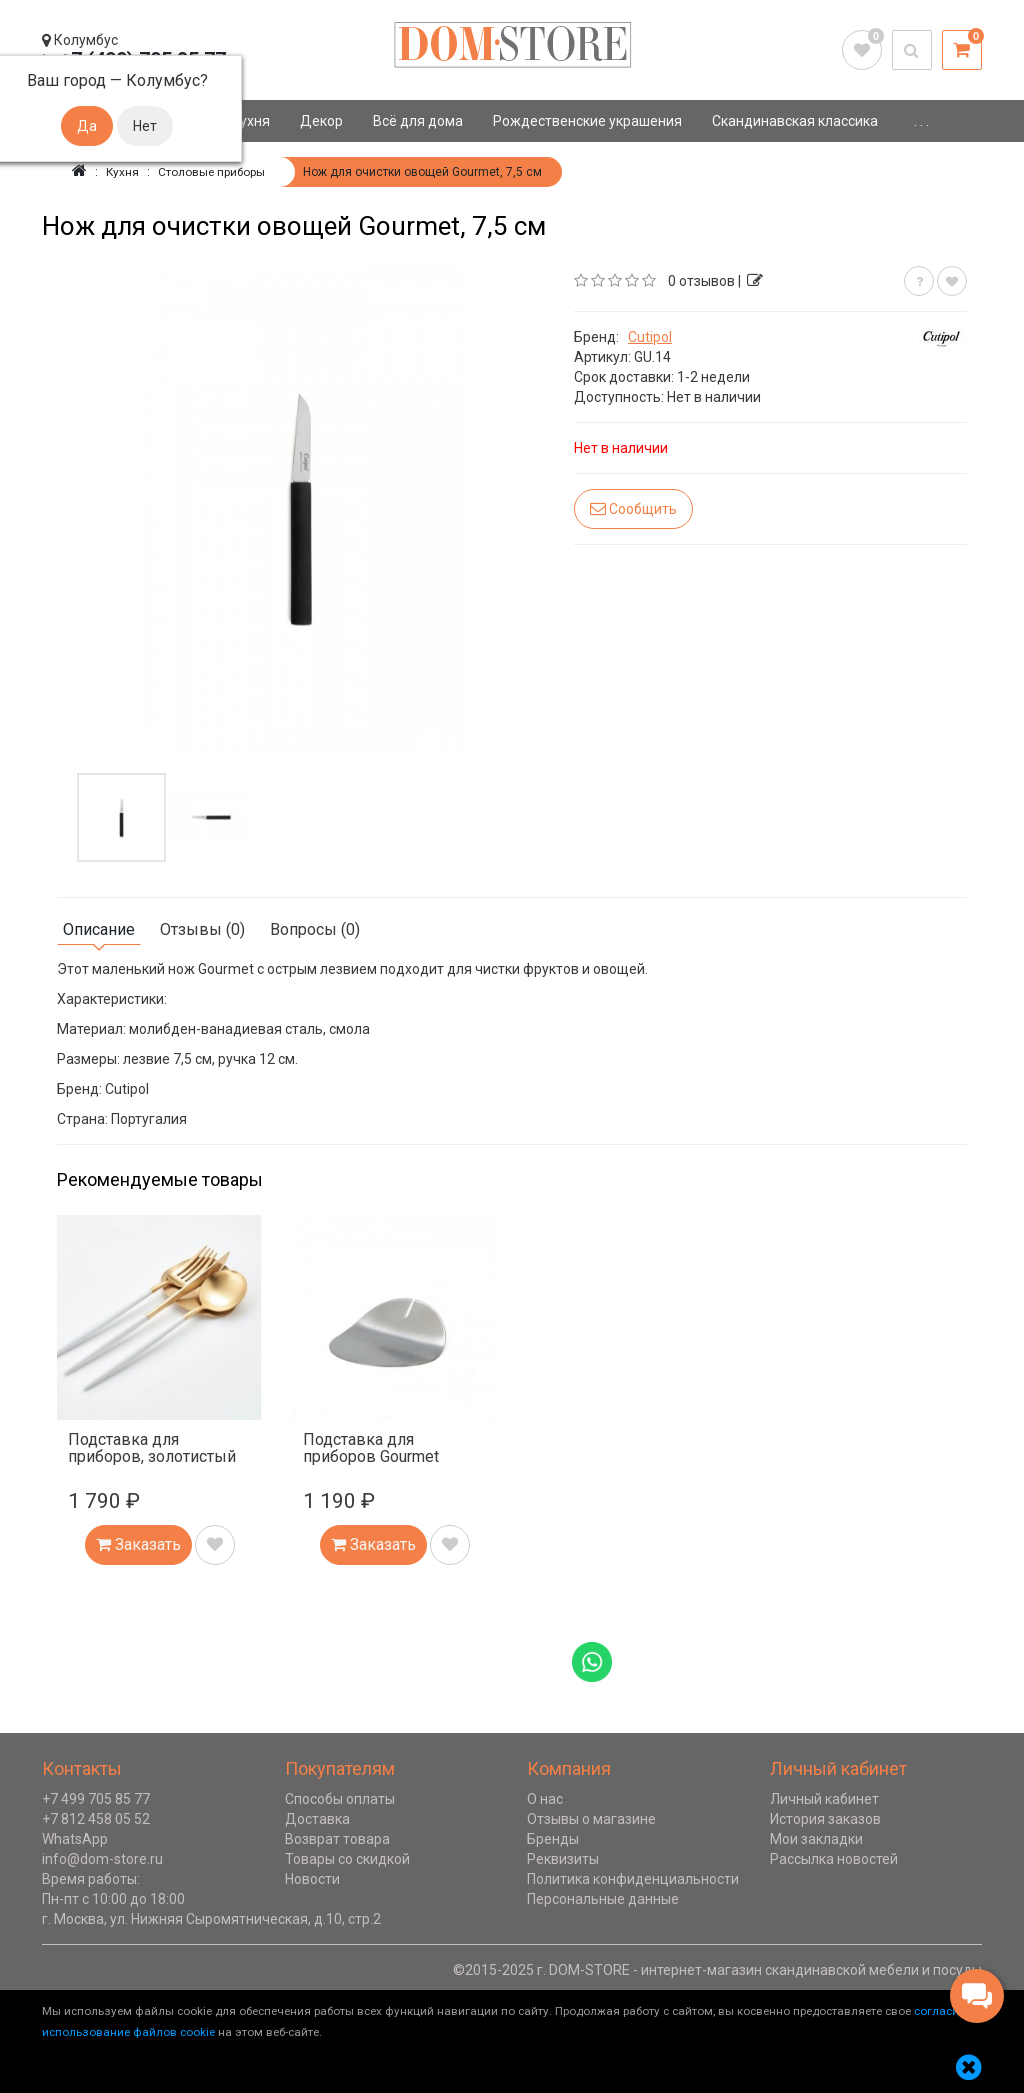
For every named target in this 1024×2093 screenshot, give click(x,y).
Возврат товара (337, 1839)
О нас (545, 1799)
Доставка (317, 1819)
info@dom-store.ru (102, 1859)
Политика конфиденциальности (633, 1879)
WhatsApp (75, 1839)
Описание (99, 929)
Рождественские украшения (587, 121)
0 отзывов (701, 281)
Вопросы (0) (315, 929)
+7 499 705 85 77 (96, 1799)
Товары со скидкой (347, 1859)
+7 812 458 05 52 (96, 1819)
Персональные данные (603, 1899)
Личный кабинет (824, 1799)
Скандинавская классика (795, 121)
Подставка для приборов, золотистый (152, 1448)
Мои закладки (816, 1839)
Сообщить (633, 508)
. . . (921, 121)
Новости (312, 1879)
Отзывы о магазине (591, 1819)
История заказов (825, 1819)
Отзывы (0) (202, 929)
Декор (321, 121)
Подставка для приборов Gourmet (371, 1448)
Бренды (553, 1839)
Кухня (250, 121)
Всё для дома (418, 121)
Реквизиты (563, 1859)
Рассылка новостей (834, 1859)
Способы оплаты (340, 1799)
